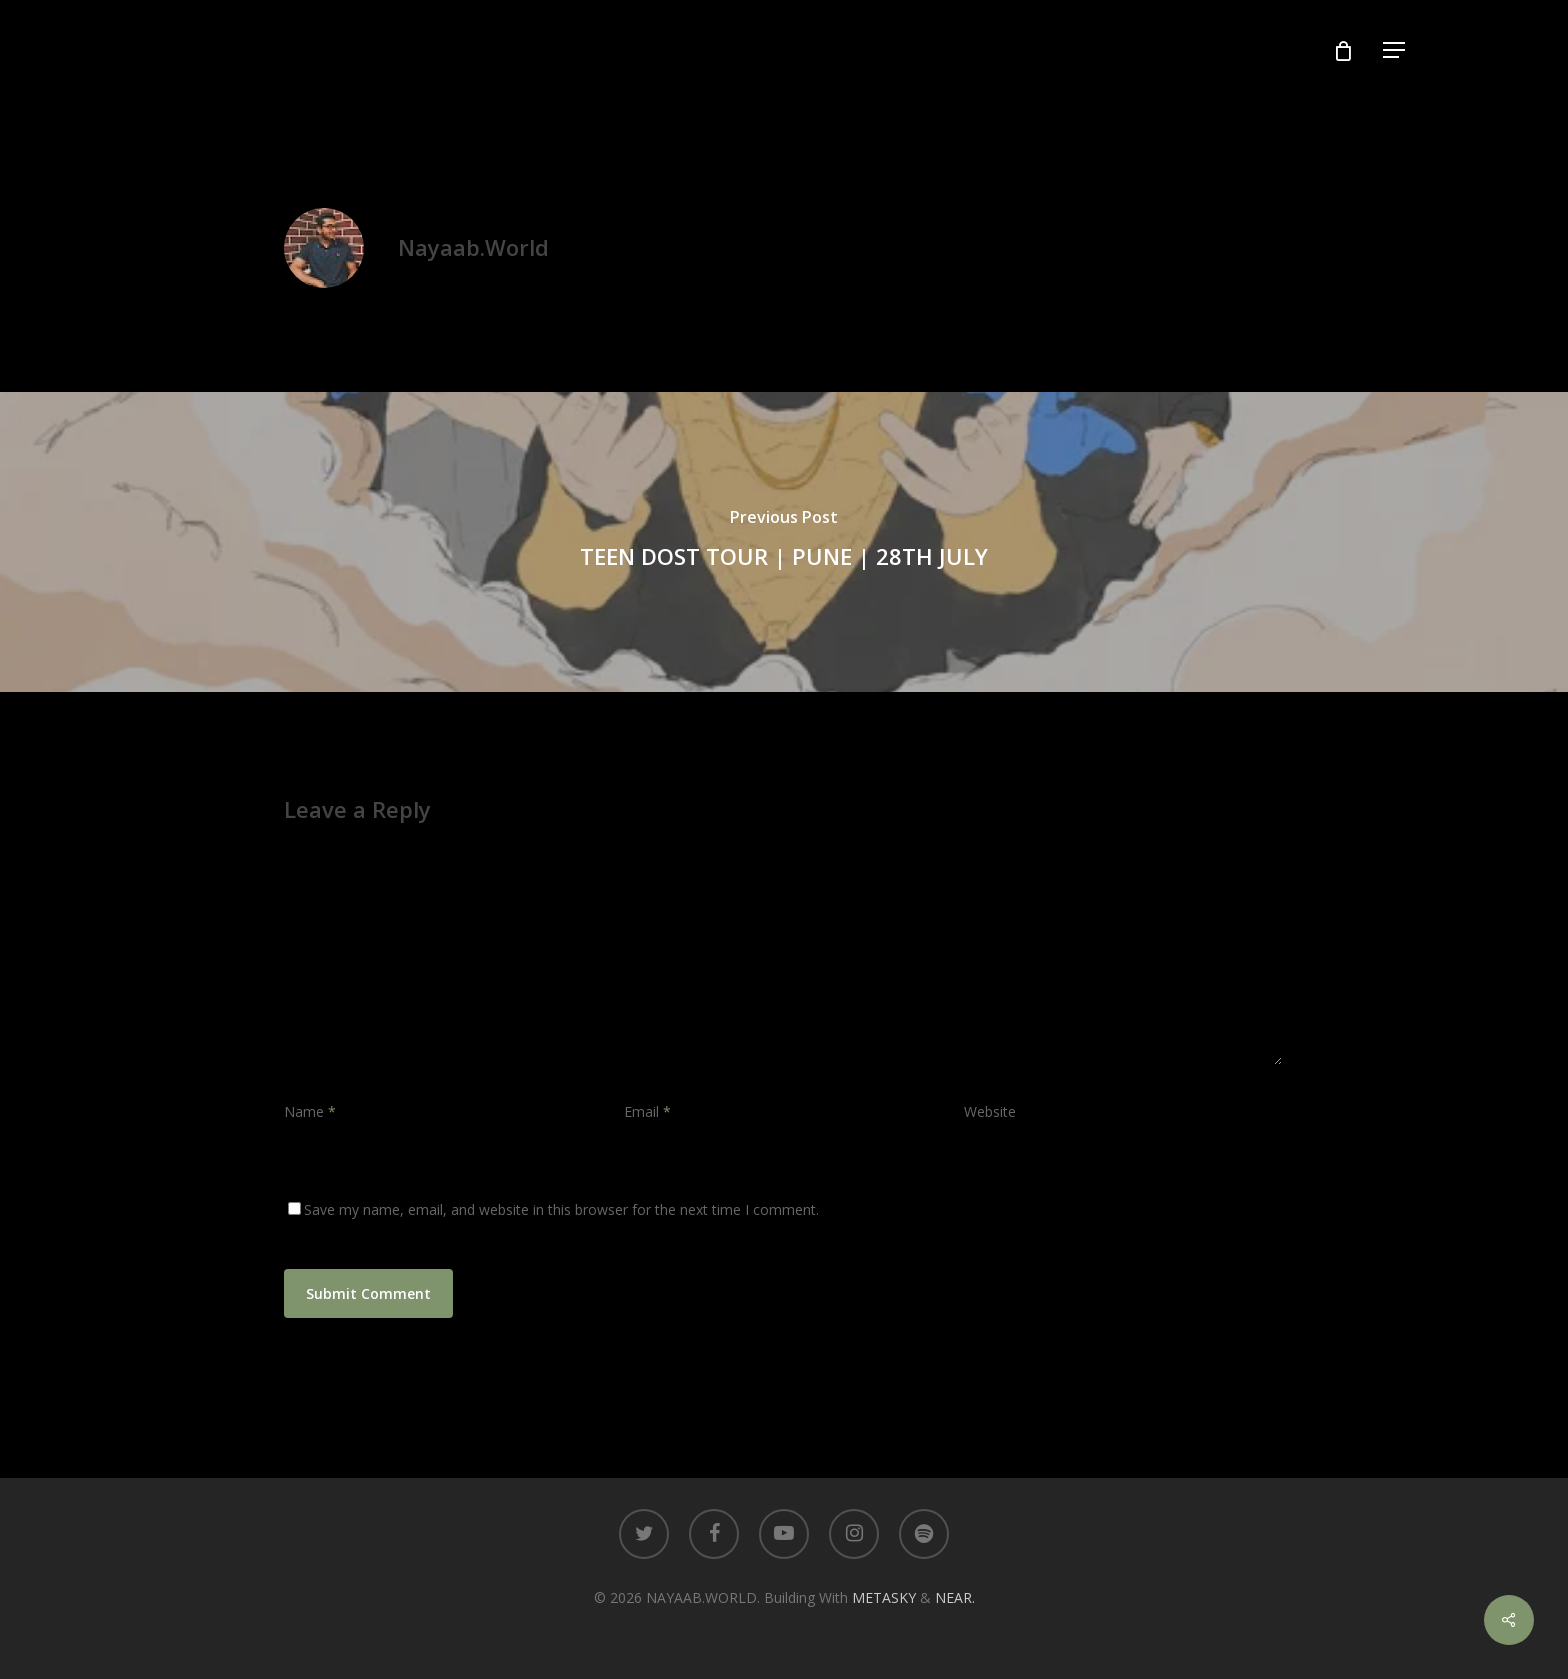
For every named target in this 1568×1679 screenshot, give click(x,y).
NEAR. (955, 1597)
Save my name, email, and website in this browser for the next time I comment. (561, 1209)
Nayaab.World (473, 247)
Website (990, 1111)
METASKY (886, 1597)
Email (647, 1111)
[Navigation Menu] (1395, 50)
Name (310, 1111)
